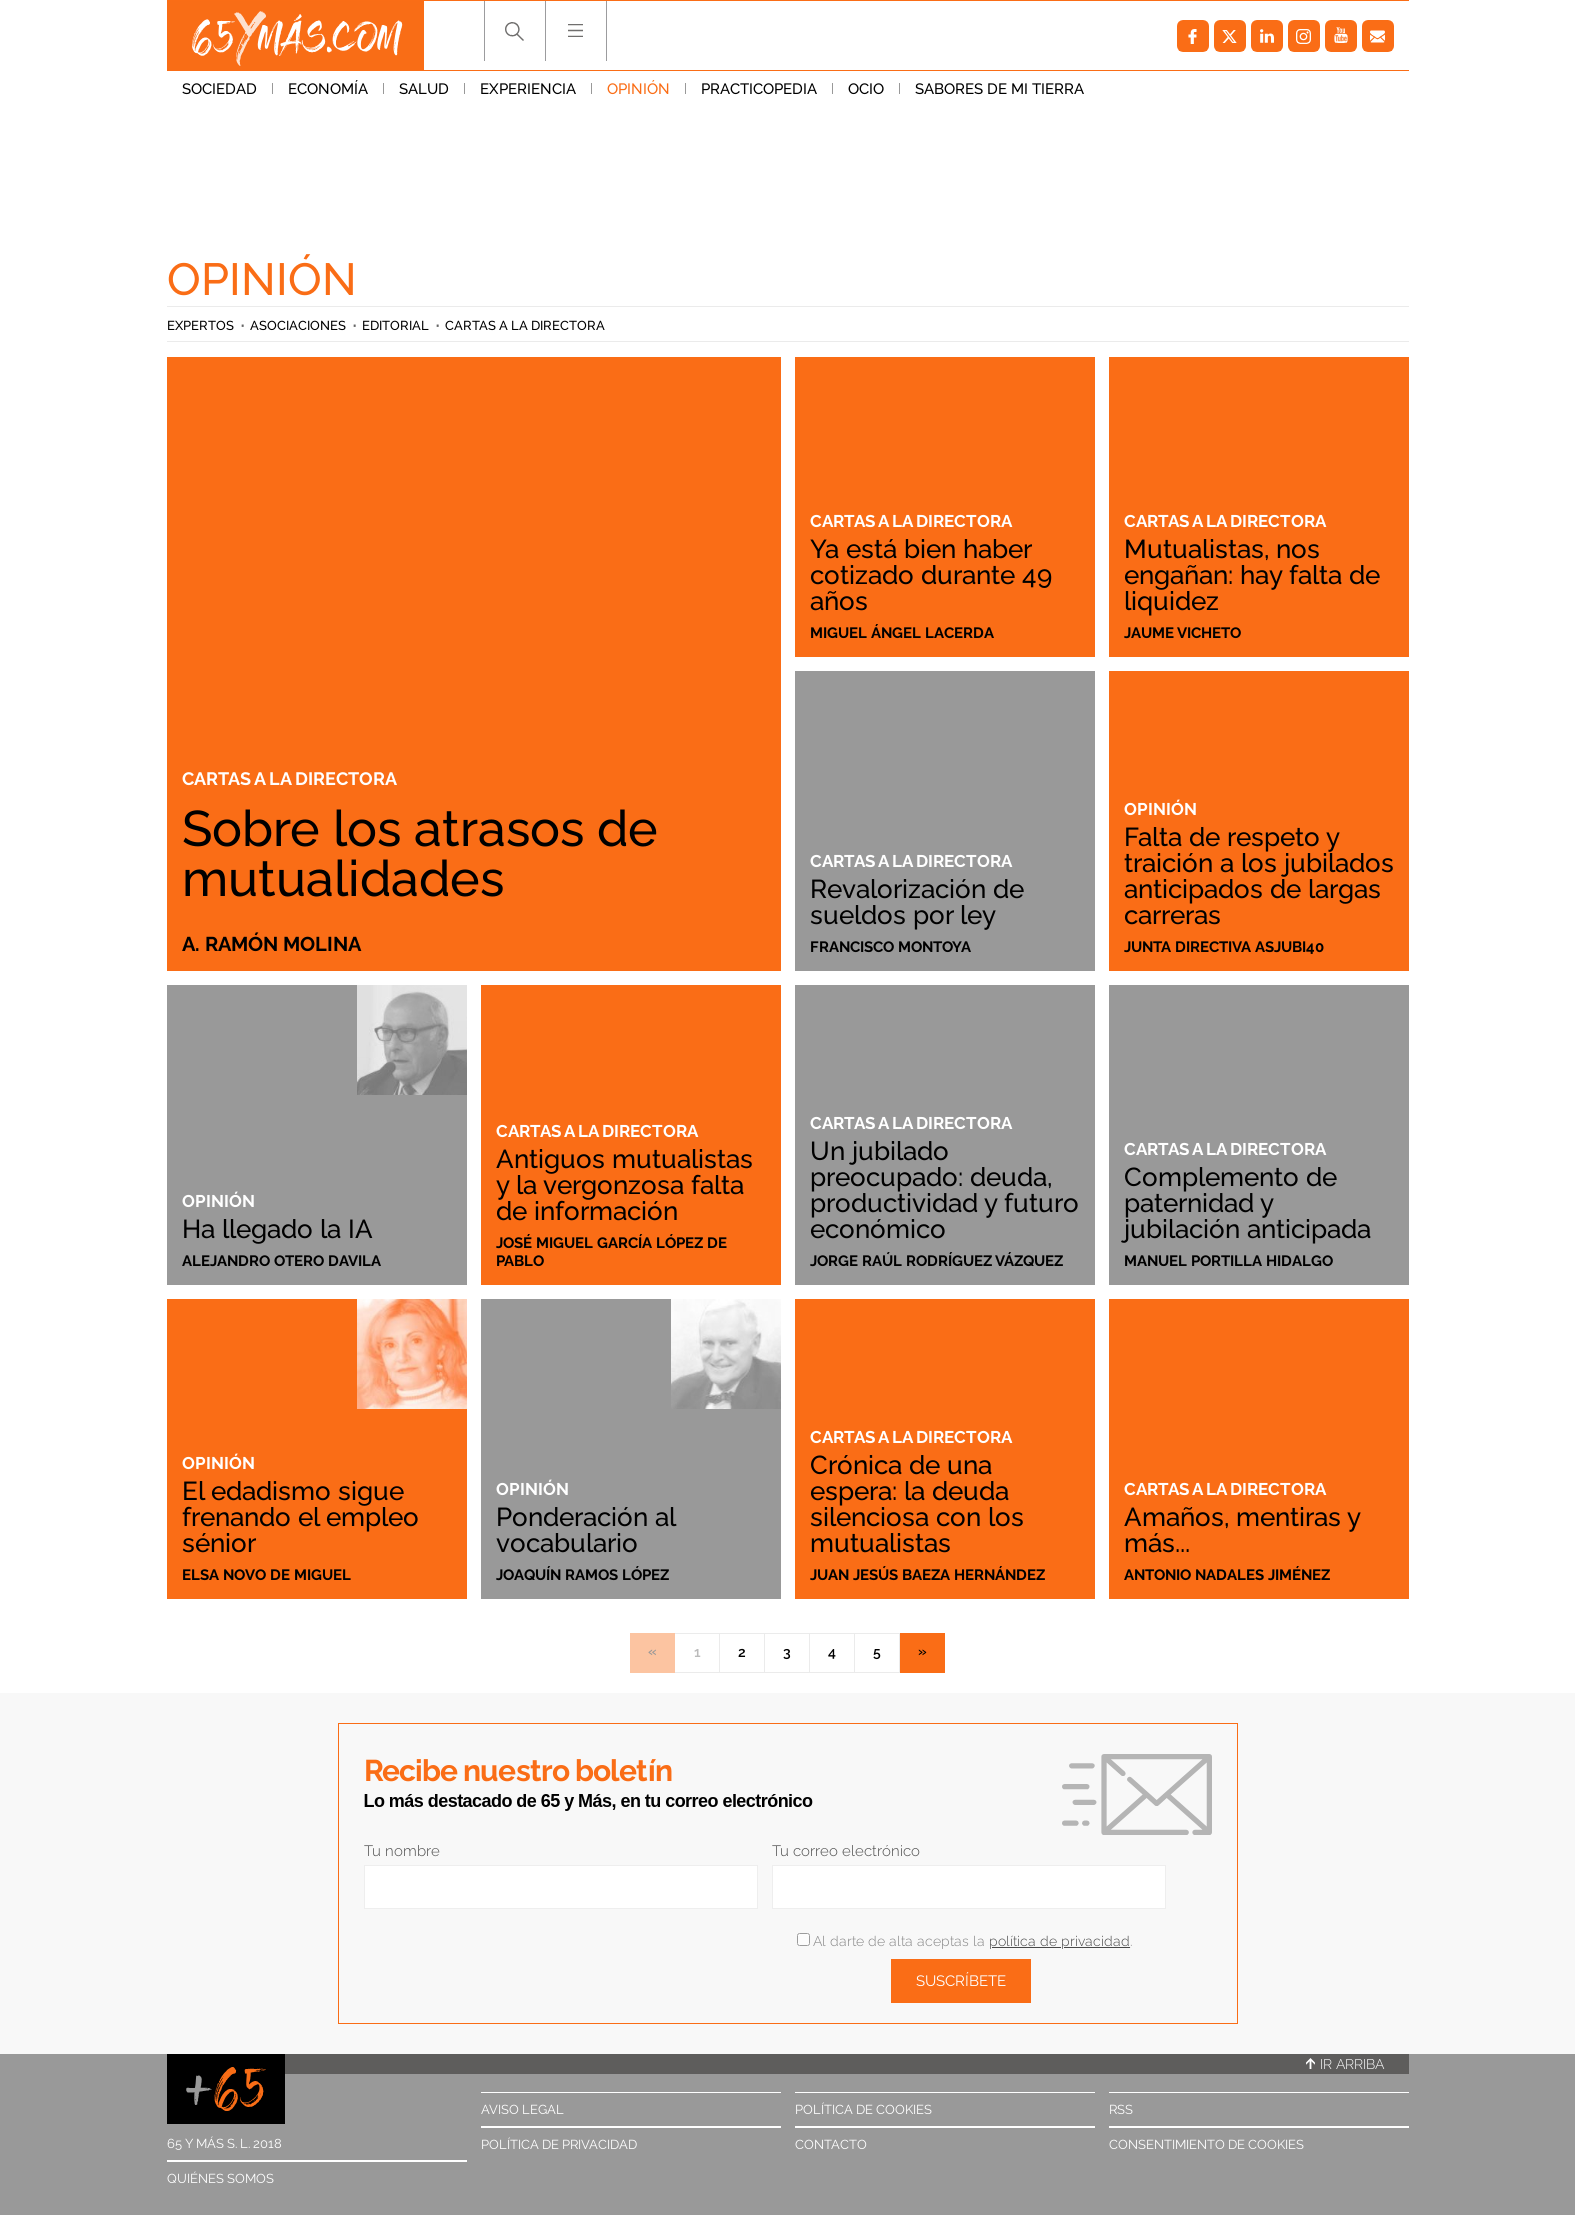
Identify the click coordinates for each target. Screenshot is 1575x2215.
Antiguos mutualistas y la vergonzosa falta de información (624, 1185)
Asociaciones (298, 325)
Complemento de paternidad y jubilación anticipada (1247, 1203)
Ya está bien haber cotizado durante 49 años (931, 575)
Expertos (200, 325)
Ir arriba (1345, 2064)
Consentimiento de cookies (1206, 2144)
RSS (1121, 2109)
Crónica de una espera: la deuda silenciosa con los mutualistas (917, 1504)
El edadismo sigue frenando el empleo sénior (300, 1517)
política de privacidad (1059, 1941)
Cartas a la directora (525, 325)
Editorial (395, 325)
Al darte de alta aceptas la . (964, 1941)
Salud (424, 89)
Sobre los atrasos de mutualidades (420, 853)
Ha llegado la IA (277, 1229)
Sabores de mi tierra (999, 89)
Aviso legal (522, 2109)
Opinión (638, 89)
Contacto (831, 2144)
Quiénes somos (220, 2178)
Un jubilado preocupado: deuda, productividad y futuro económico (944, 1190)
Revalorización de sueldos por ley (917, 902)
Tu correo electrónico (846, 1851)
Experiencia (528, 89)
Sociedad (219, 89)
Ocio (866, 89)
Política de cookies (863, 2109)
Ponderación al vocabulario (585, 1530)
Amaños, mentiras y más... (1242, 1530)
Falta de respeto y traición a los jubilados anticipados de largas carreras (1259, 876)
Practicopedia (759, 89)
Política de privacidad (559, 2144)
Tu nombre (402, 1851)
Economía (328, 89)
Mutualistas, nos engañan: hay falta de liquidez (1252, 575)
